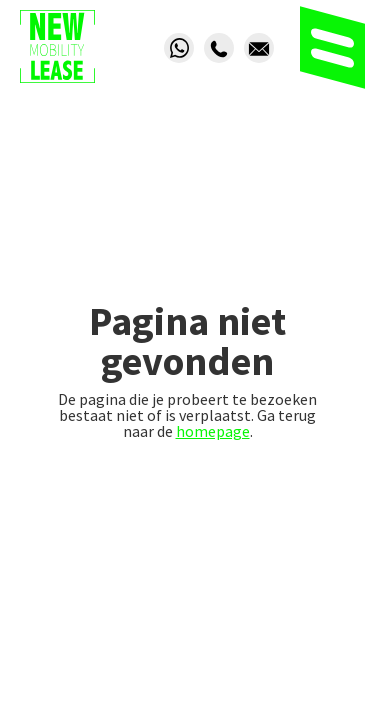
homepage (213, 431)
